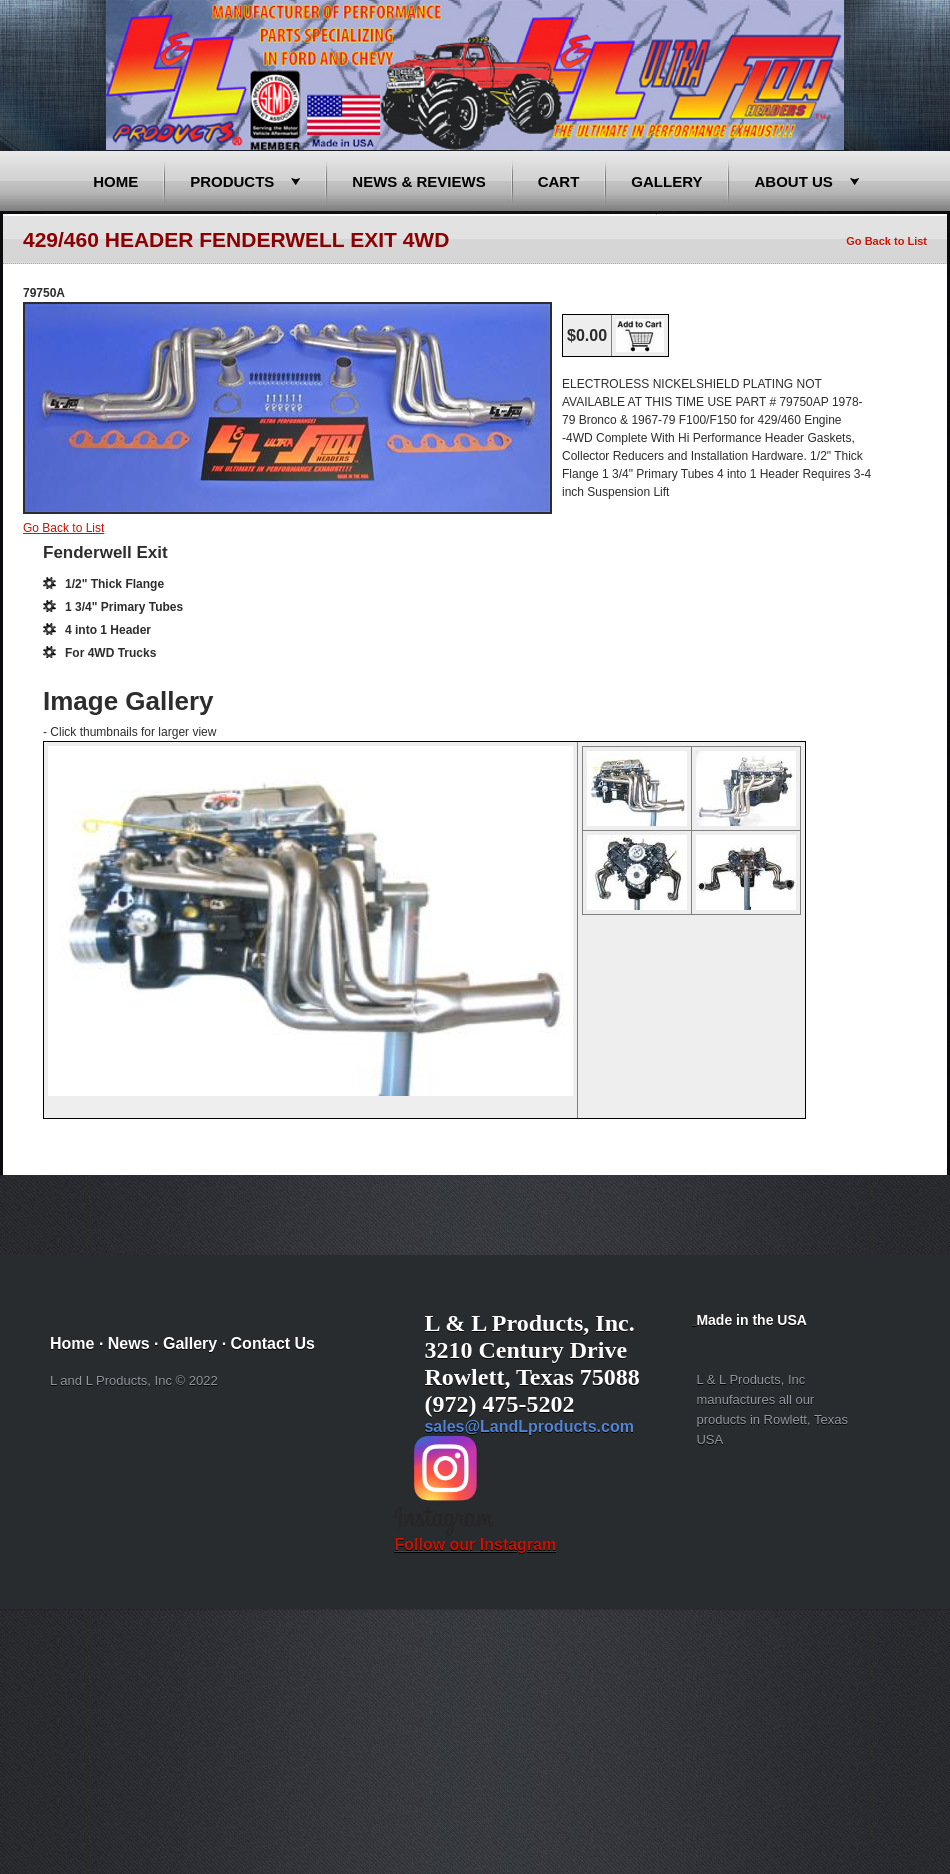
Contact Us (273, 1343)
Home (115, 181)
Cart (559, 181)
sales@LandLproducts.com (528, 1426)
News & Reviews (418, 181)
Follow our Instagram (475, 1537)
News (129, 1343)
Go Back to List (886, 241)
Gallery (666, 181)
